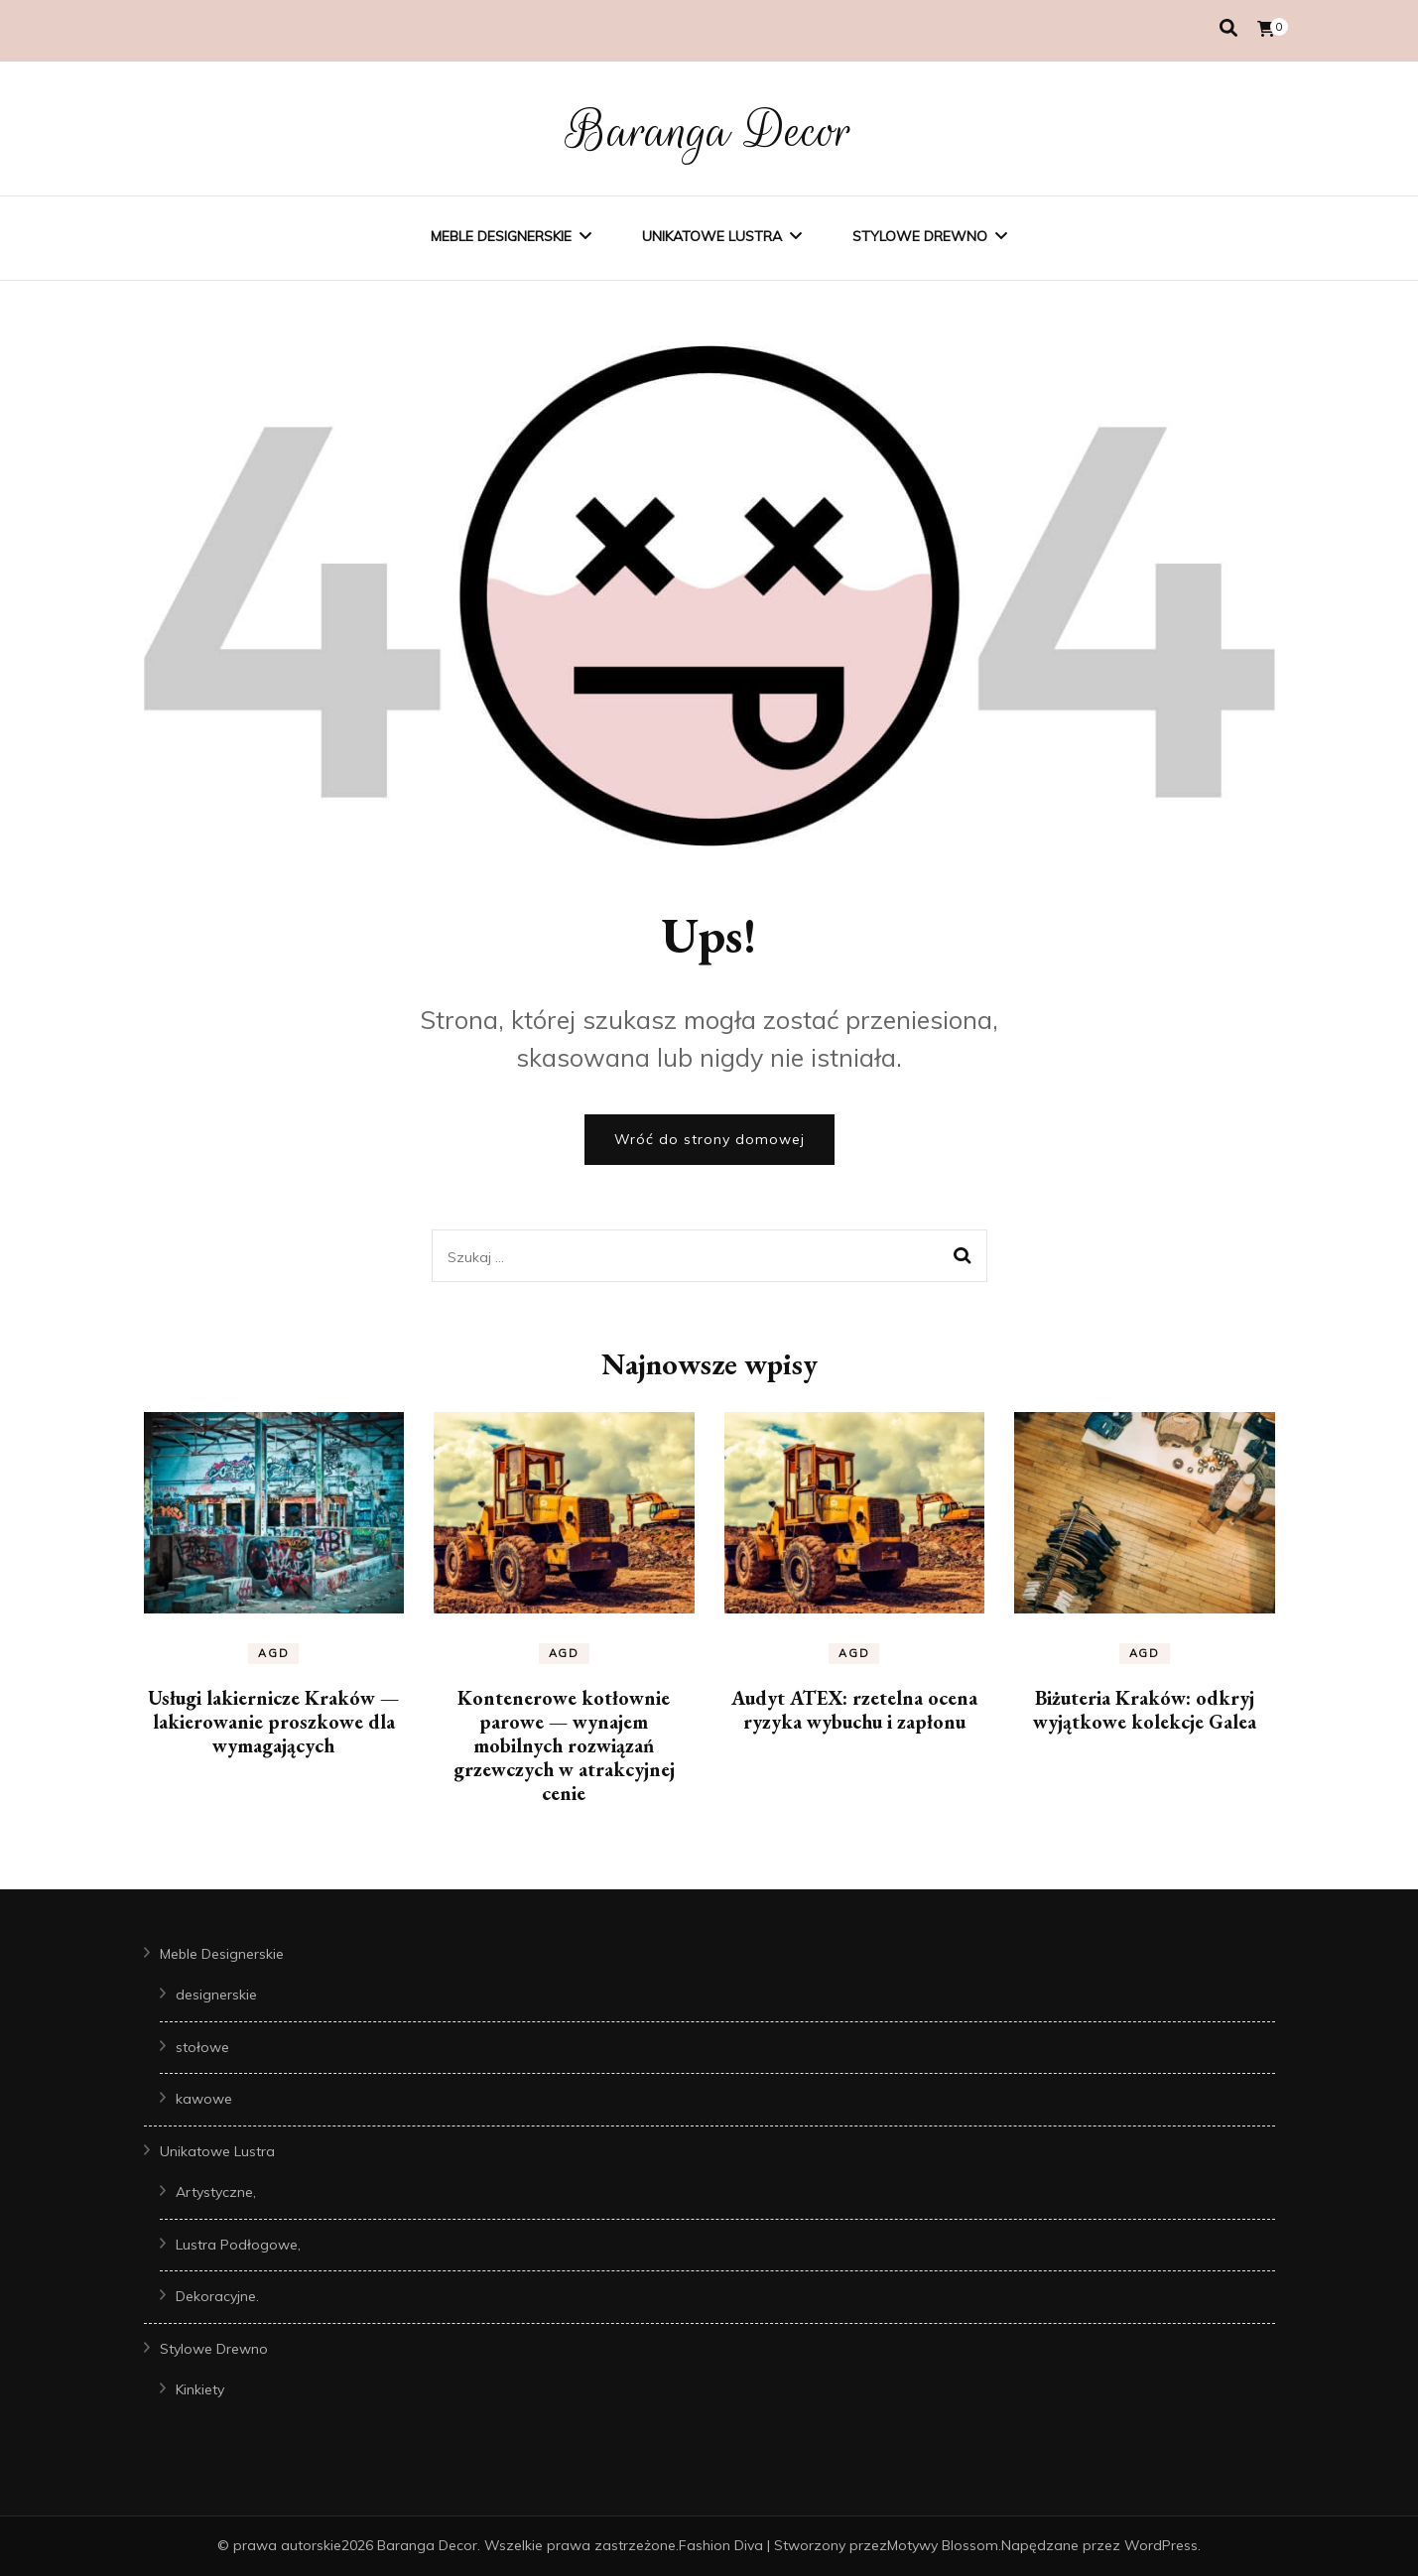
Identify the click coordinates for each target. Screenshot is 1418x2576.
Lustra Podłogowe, (238, 2245)
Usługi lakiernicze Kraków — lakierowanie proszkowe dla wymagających (273, 1721)
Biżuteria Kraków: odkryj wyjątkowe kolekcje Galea (1144, 1710)
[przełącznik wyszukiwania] (1228, 28)
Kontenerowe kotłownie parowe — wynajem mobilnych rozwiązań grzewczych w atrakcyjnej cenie (564, 1745)
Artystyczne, (216, 2192)
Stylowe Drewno (919, 236)
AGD (273, 1653)
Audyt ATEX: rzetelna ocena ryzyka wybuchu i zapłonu (854, 1710)
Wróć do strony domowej (709, 1139)
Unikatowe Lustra (712, 236)
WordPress (1161, 2545)
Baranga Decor (709, 131)
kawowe (204, 2099)
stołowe (202, 2047)
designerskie (216, 1994)
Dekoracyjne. (217, 2296)
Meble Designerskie (501, 236)
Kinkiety (200, 2389)
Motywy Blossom (942, 2545)
